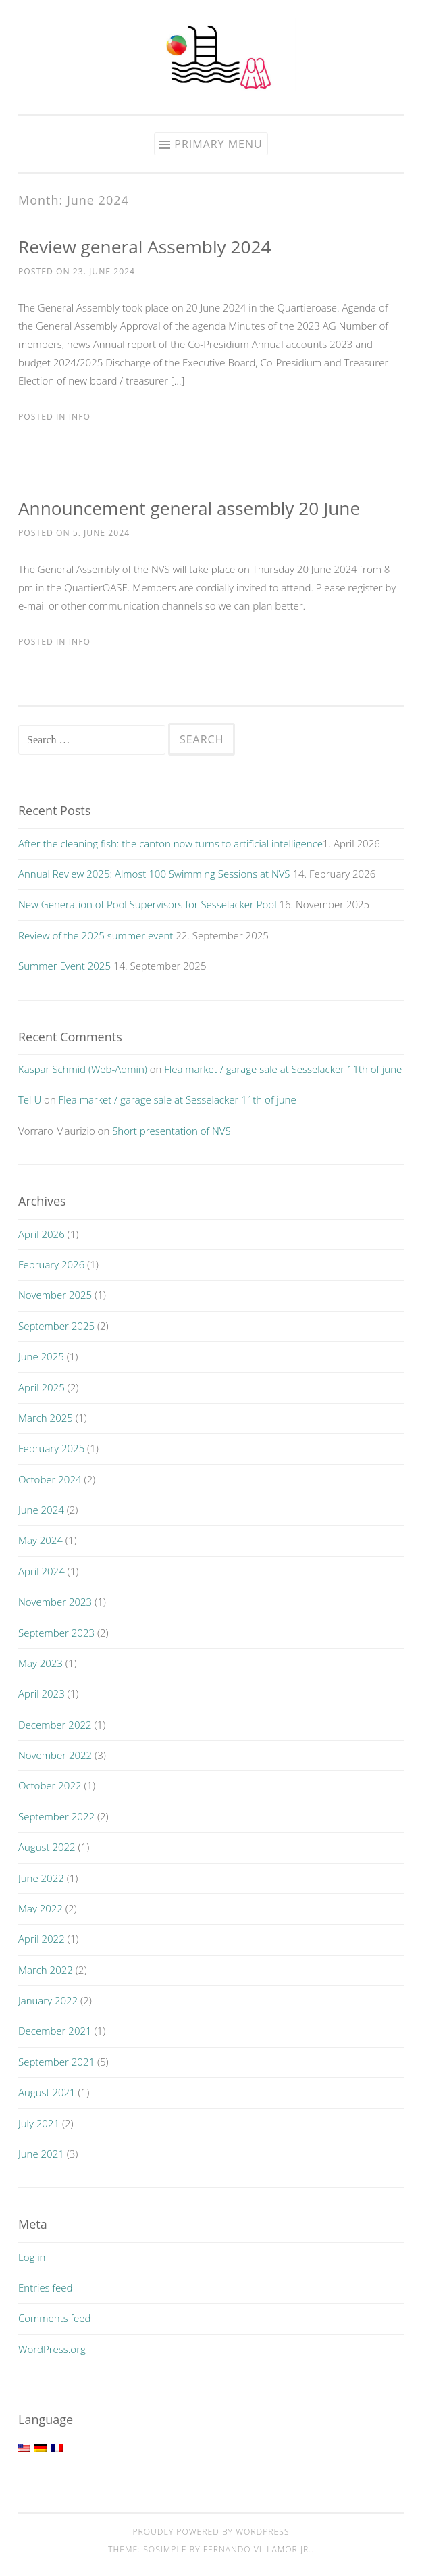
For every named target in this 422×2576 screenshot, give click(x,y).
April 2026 (41, 1234)
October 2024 (50, 1479)
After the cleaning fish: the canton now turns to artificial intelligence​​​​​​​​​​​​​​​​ (170, 843)
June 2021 (41, 2153)
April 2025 (41, 1387)
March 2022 (45, 1970)
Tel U (29, 1099)
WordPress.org (52, 2349)
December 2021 (55, 2030)
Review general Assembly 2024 (144, 246)
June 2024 (41, 1509)
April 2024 (41, 1571)
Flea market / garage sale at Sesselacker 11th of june (283, 1069)
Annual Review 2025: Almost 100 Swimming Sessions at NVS (154, 874)
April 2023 (41, 1693)
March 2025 (45, 1418)
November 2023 (55, 1601)
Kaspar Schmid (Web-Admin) (82, 1069)
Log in (31, 2257)
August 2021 (47, 2092)
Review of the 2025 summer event (95, 935)
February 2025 (51, 1448)
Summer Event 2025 (64, 965)
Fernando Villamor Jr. (257, 2549)
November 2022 (55, 1755)
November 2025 (55, 1295)
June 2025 (41, 1356)
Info (79, 416)
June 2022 (41, 1878)
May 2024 (40, 1540)
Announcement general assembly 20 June (189, 508)
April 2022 (41, 1939)
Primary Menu (218, 144)
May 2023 (40, 1663)
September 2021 (56, 2062)
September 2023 (56, 1632)
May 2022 (40, 1908)
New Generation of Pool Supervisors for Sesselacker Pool (147, 904)
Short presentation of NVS (171, 1130)
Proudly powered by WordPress (210, 2531)
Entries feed (45, 2287)
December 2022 (55, 1724)
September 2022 (56, 1816)
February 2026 (51, 1264)
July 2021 (38, 2123)
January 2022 (48, 2000)
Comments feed (54, 2318)
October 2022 (50, 1785)
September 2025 (56, 1326)
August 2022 (47, 1847)
